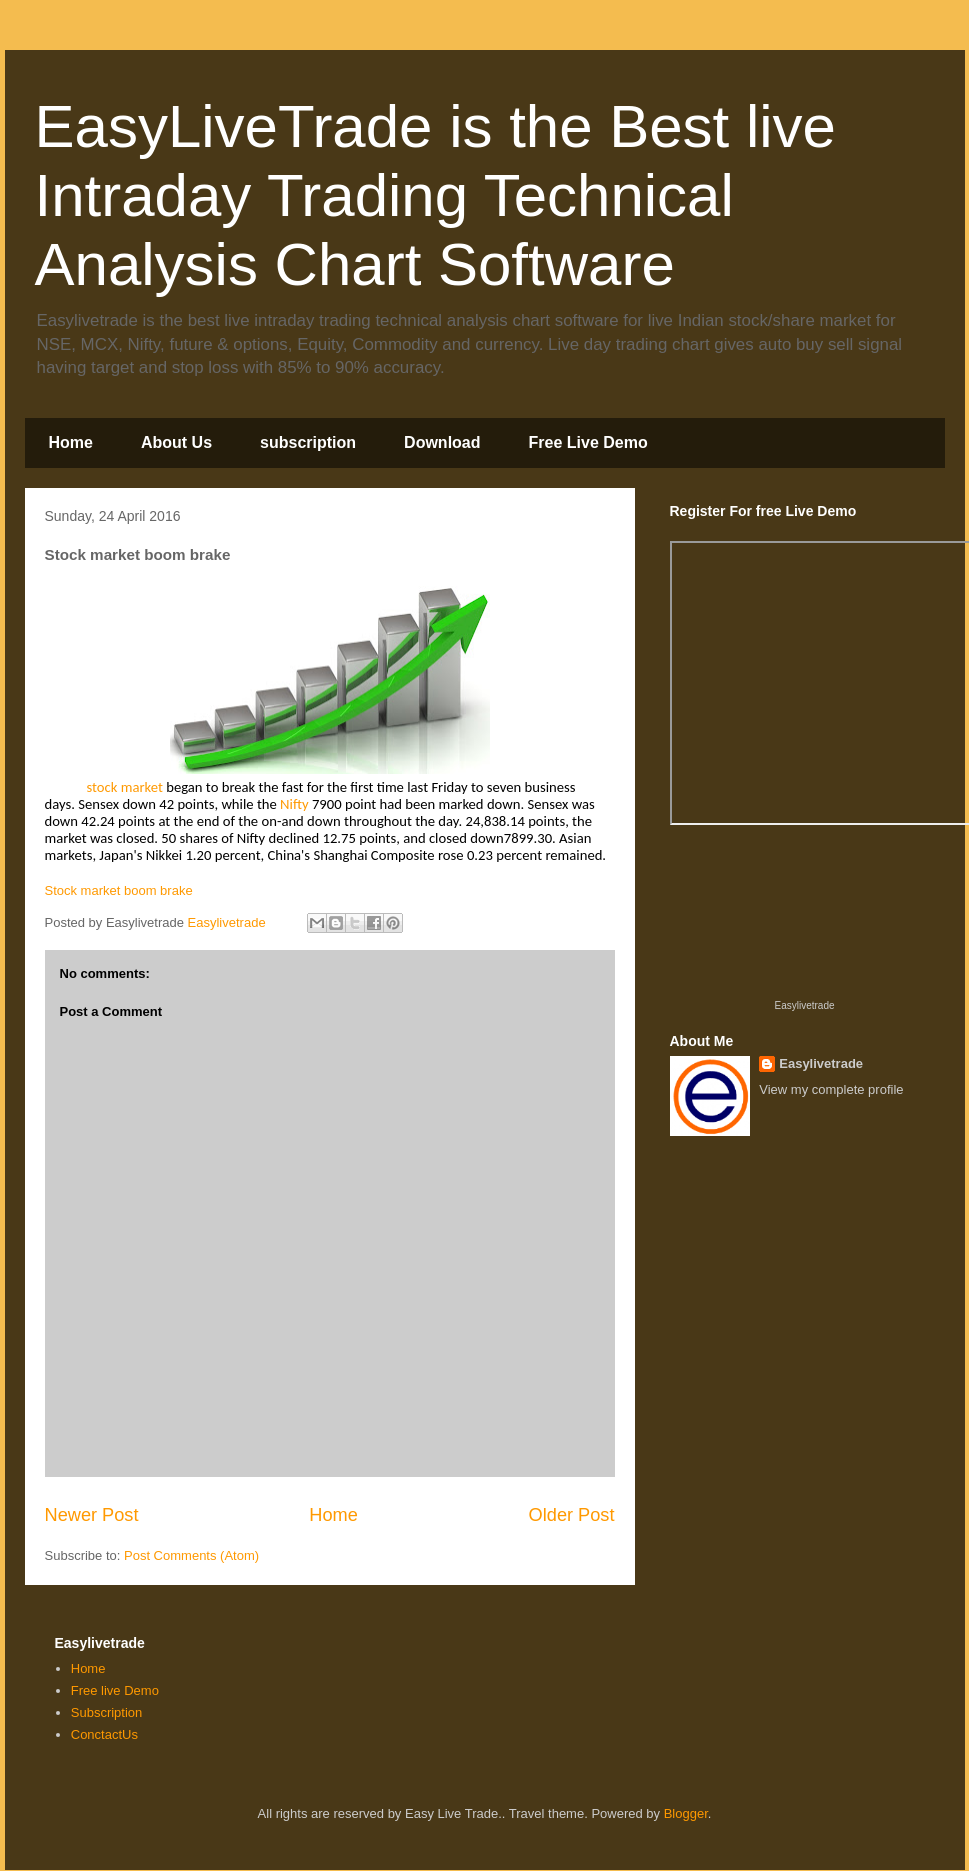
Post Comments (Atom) (191, 1555)
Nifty (294, 804)
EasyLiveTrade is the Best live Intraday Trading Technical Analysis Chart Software (435, 195)
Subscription (107, 1712)
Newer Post (92, 1515)
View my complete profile (831, 1089)
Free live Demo (115, 1690)
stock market (127, 787)
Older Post (572, 1515)
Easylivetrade (804, 1005)
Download (442, 442)
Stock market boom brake (119, 890)
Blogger (686, 1813)
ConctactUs (104, 1734)
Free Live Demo (588, 442)
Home (71, 442)
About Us (176, 442)
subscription (308, 442)
